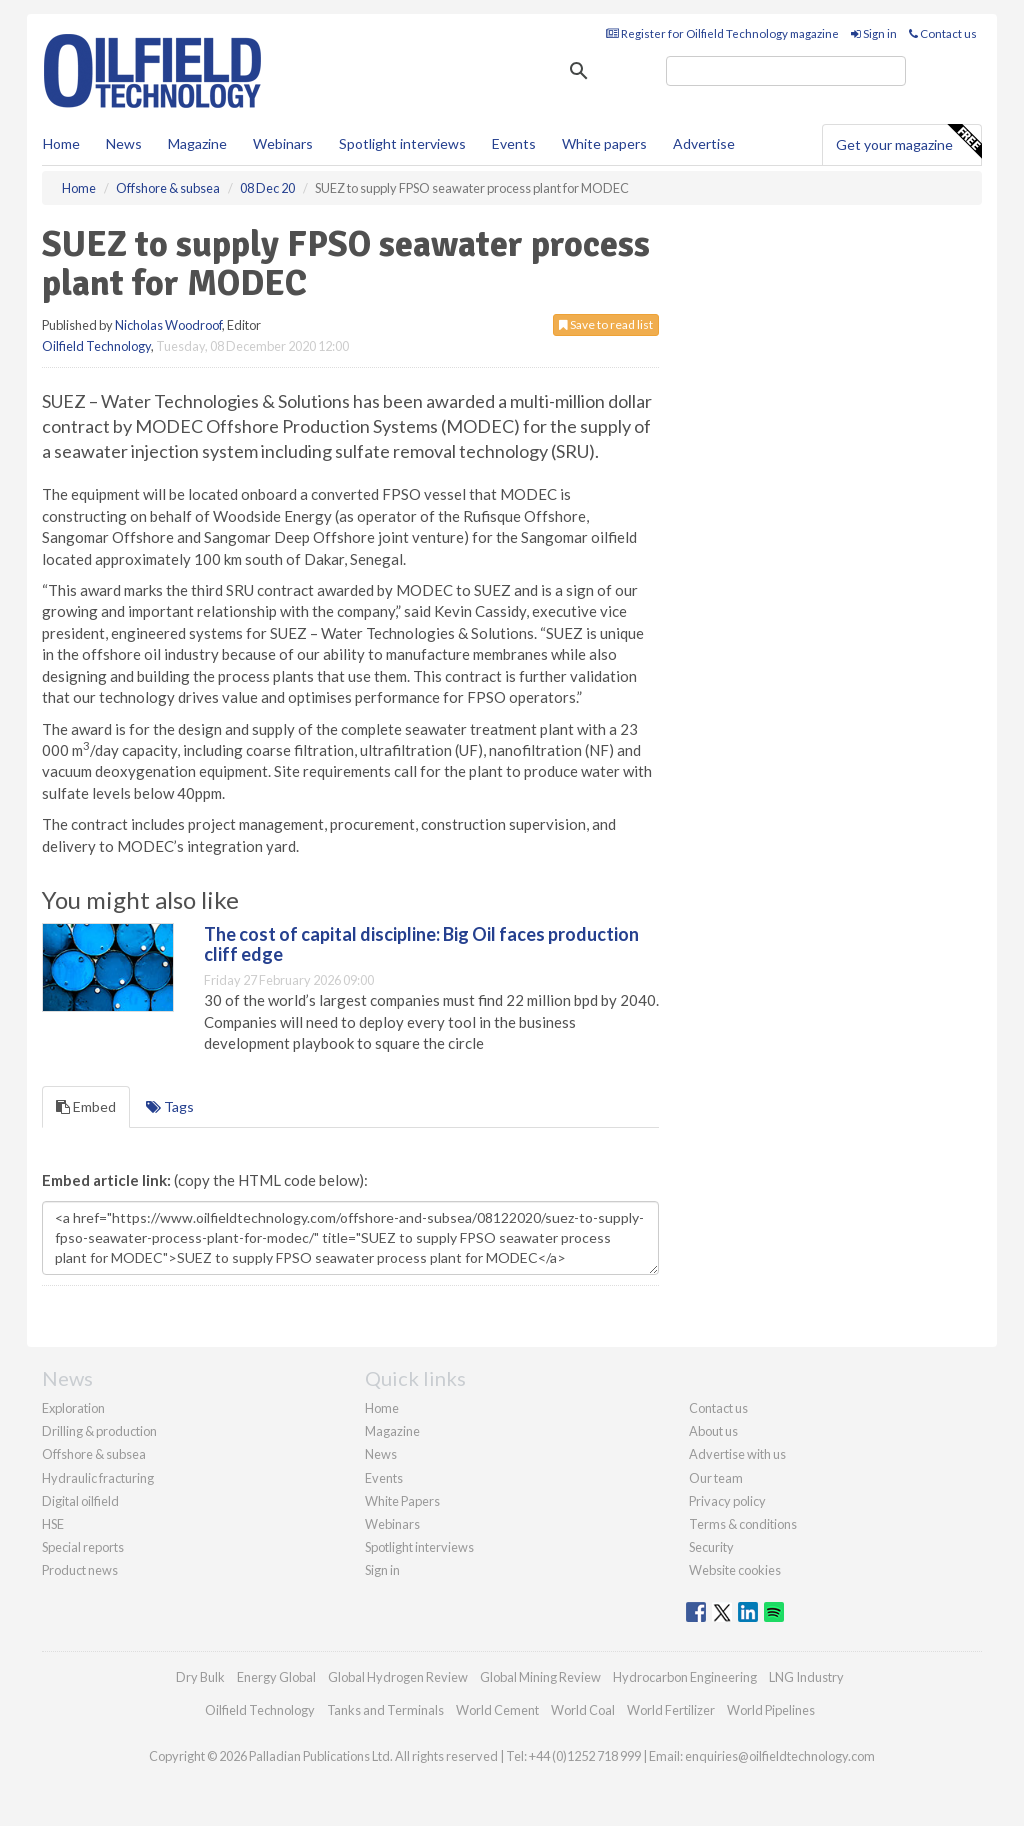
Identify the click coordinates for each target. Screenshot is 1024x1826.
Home (61, 143)
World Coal (583, 1710)
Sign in (874, 33)
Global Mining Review (540, 1677)
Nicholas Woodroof (168, 325)
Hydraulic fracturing (98, 1478)
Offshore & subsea (94, 1454)
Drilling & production (99, 1431)
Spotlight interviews (402, 143)
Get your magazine (908, 142)
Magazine (197, 143)
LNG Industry (806, 1677)
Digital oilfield (80, 1501)
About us (713, 1431)
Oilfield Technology (96, 346)
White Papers (402, 1501)
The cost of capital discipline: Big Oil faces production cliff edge (421, 944)
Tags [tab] (170, 1106)
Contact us (943, 33)
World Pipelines (771, 1710)
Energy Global (276, 1677)
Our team (716, 1478)
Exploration (73, 1408)
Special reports (83, 1547)
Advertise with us (737, 1454)
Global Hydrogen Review (398, 1677)
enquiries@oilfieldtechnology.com (780, 1756)
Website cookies (735, 1570)
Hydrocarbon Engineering (685, 1677)
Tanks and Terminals (385, 1710)
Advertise (704, 143)
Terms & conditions (743, 1524)
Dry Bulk (200, 1677)
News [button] (124, 143)
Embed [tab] (86, 1106)
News (381, 1454)
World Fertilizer (671, 1710)
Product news (80, 1570)
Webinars (283, 143)
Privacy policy (727, 1501)
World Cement (497, 1710)
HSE (53, 1524)
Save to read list (606, 324)
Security (711, 1547)
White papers (604, 143)
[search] (786, 71)
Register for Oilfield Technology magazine (722, 33)
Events (514, 143)
